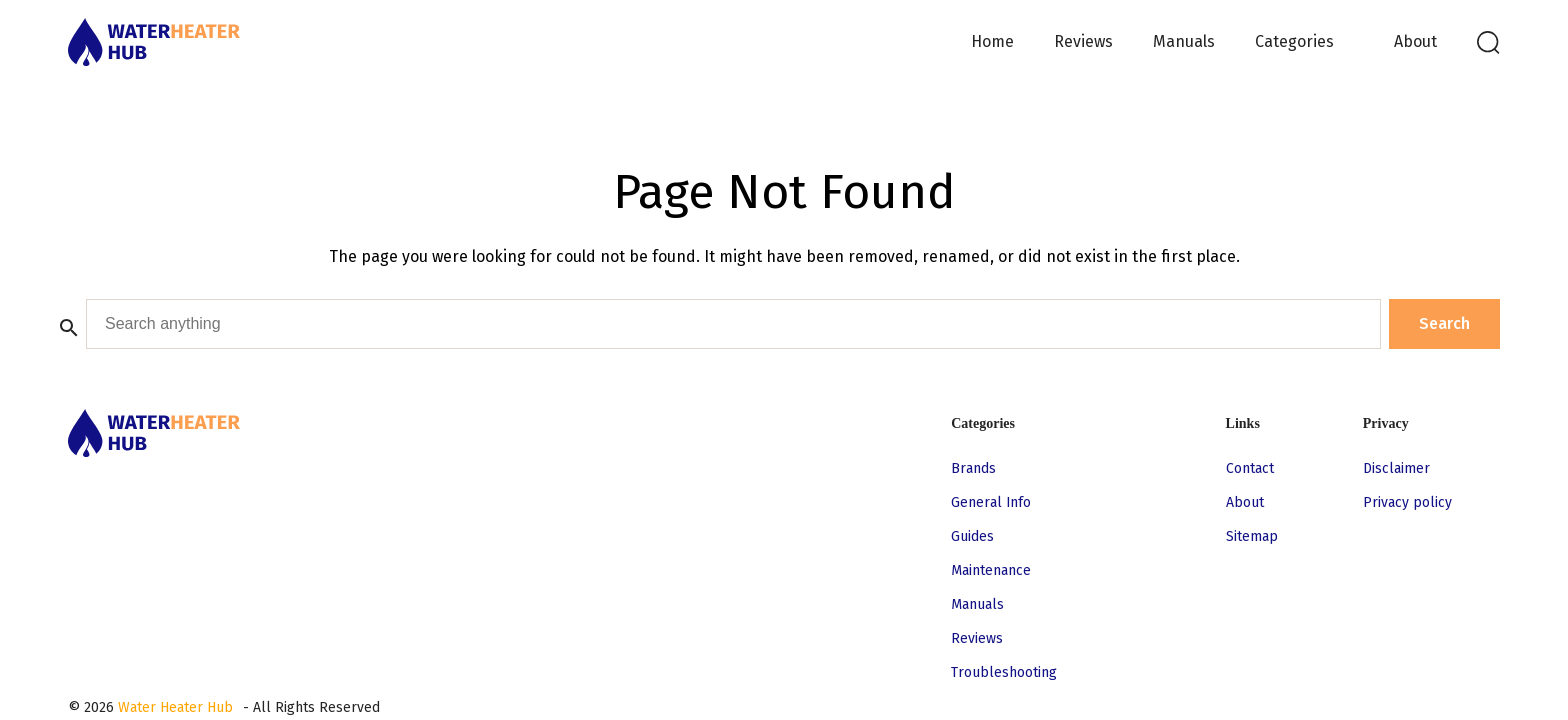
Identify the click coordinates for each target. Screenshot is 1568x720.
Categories (1294, 41)
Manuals (1184, 41)
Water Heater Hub (175, 707)
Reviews (1083, 41)
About (1415, 41)
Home (992, 41)
